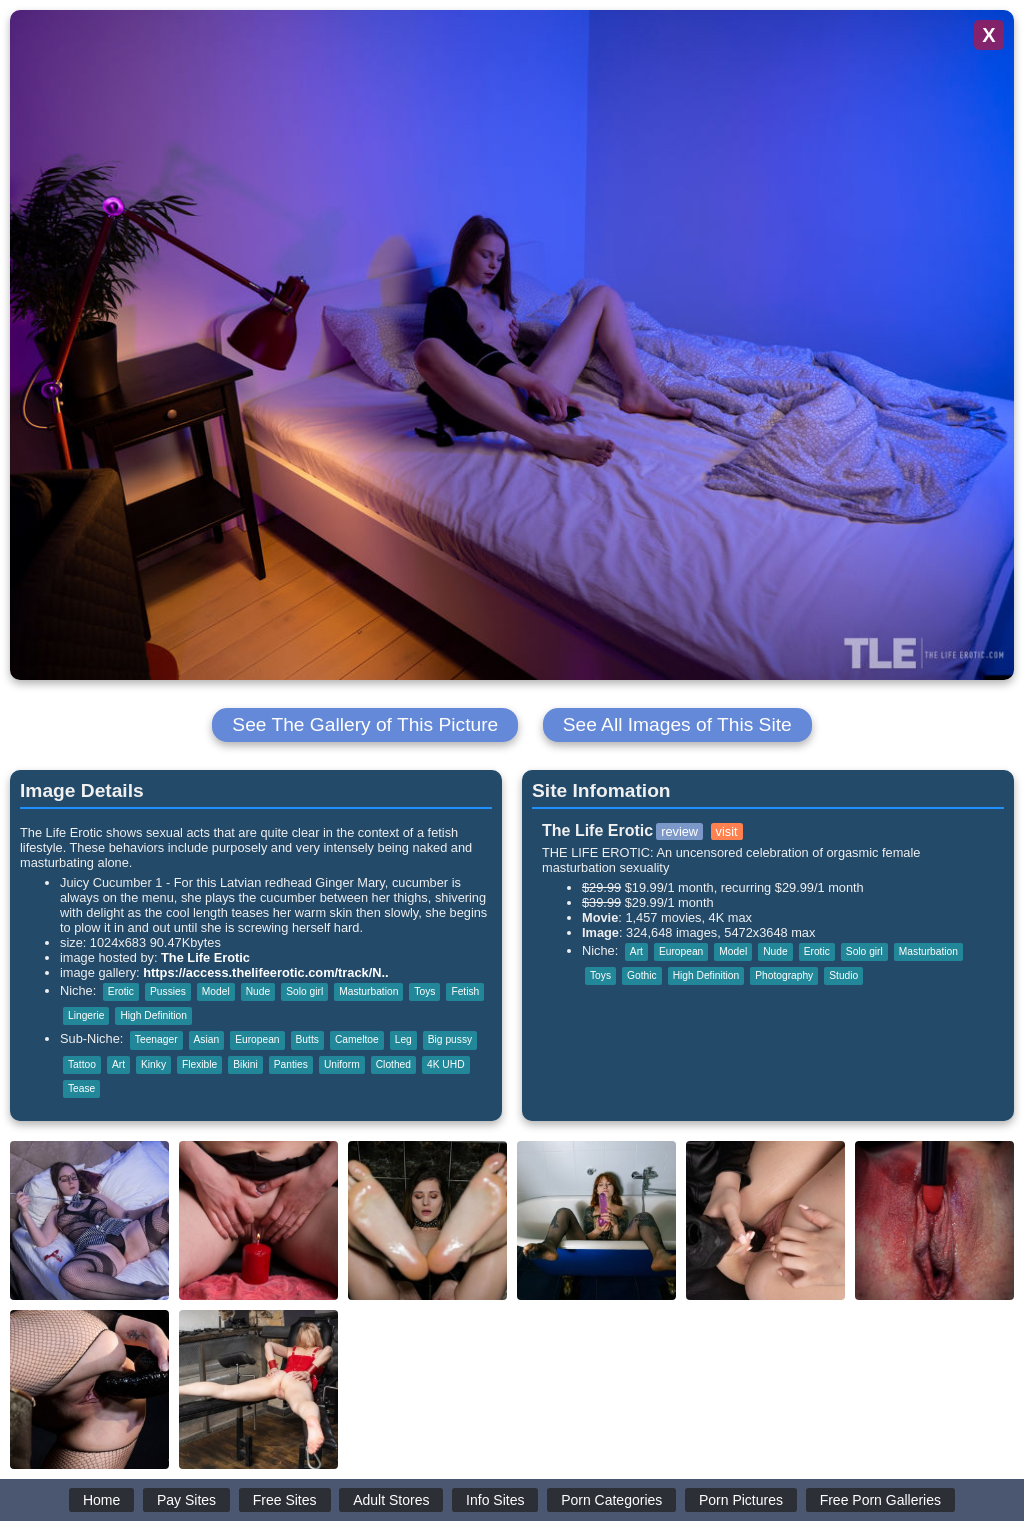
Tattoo (82, 1064)
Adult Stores (391, 1500)
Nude (258, 991)
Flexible (199, 1064)
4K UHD (446, 1064)
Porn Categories (611, 1500)
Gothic (642, 975)
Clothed (393, 1064)
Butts (307, 1039)
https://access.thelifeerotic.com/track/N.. (265, 972)
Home (101, 1500)
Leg (403, 1039)
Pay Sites (186, 1500)
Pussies (168, 991)
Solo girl (304, 991)
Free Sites (285, 1500)
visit (727, 831)
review (679, 831)
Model (216, 991)
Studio (843, 975)
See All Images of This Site (677, 724)
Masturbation (368, 991)
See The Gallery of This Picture (365, 724)
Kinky (153, 1064)
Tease (81, 1088)
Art (118, 1064)
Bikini (245, 1064)
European (257, 1039)
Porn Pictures (741, 1500)
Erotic (121, 991)
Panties (291, 1064)
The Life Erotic (205, 957)
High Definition (153, 1015)
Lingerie (86, 1015)
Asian (207, 1039)
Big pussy (450, 1039)
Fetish (465, 991)
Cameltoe (357, 1039)
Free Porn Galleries (880, 1500)
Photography (784, 975)
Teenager (156, 1039)
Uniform (342, 1064)
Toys (424, 991)
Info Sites (495, 1500)
